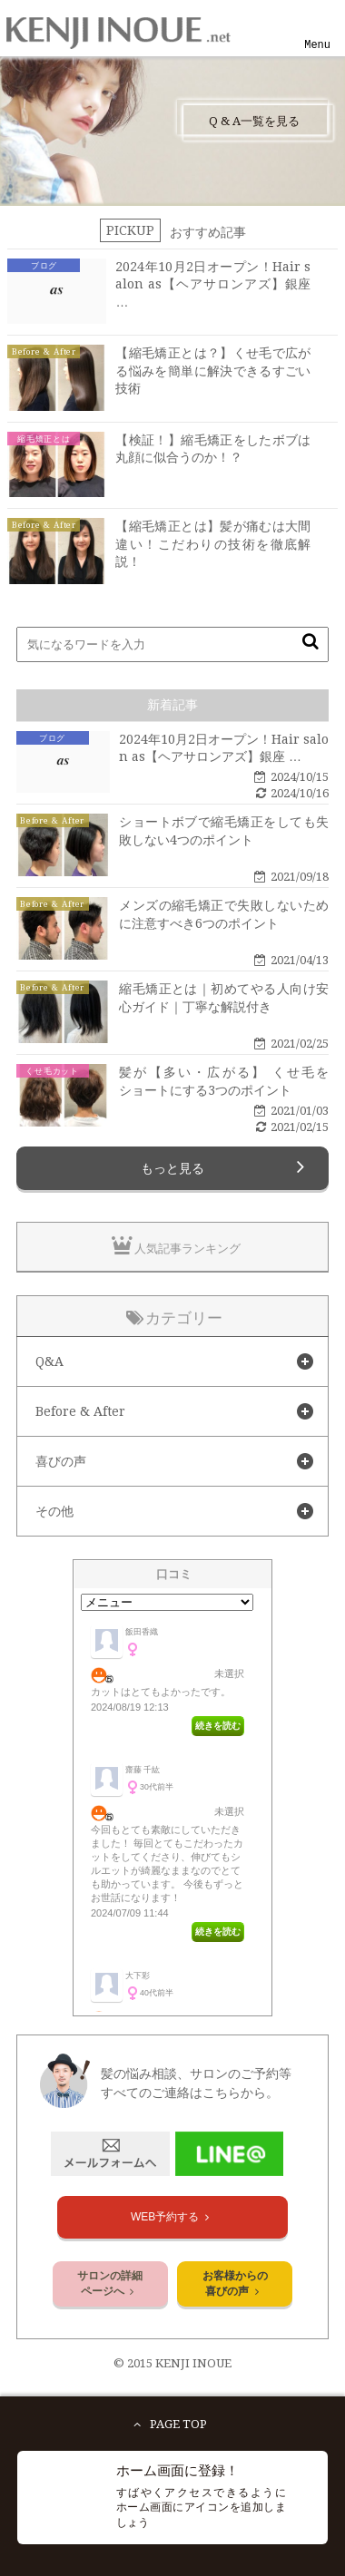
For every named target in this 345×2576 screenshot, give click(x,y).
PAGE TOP (168, 2424)
